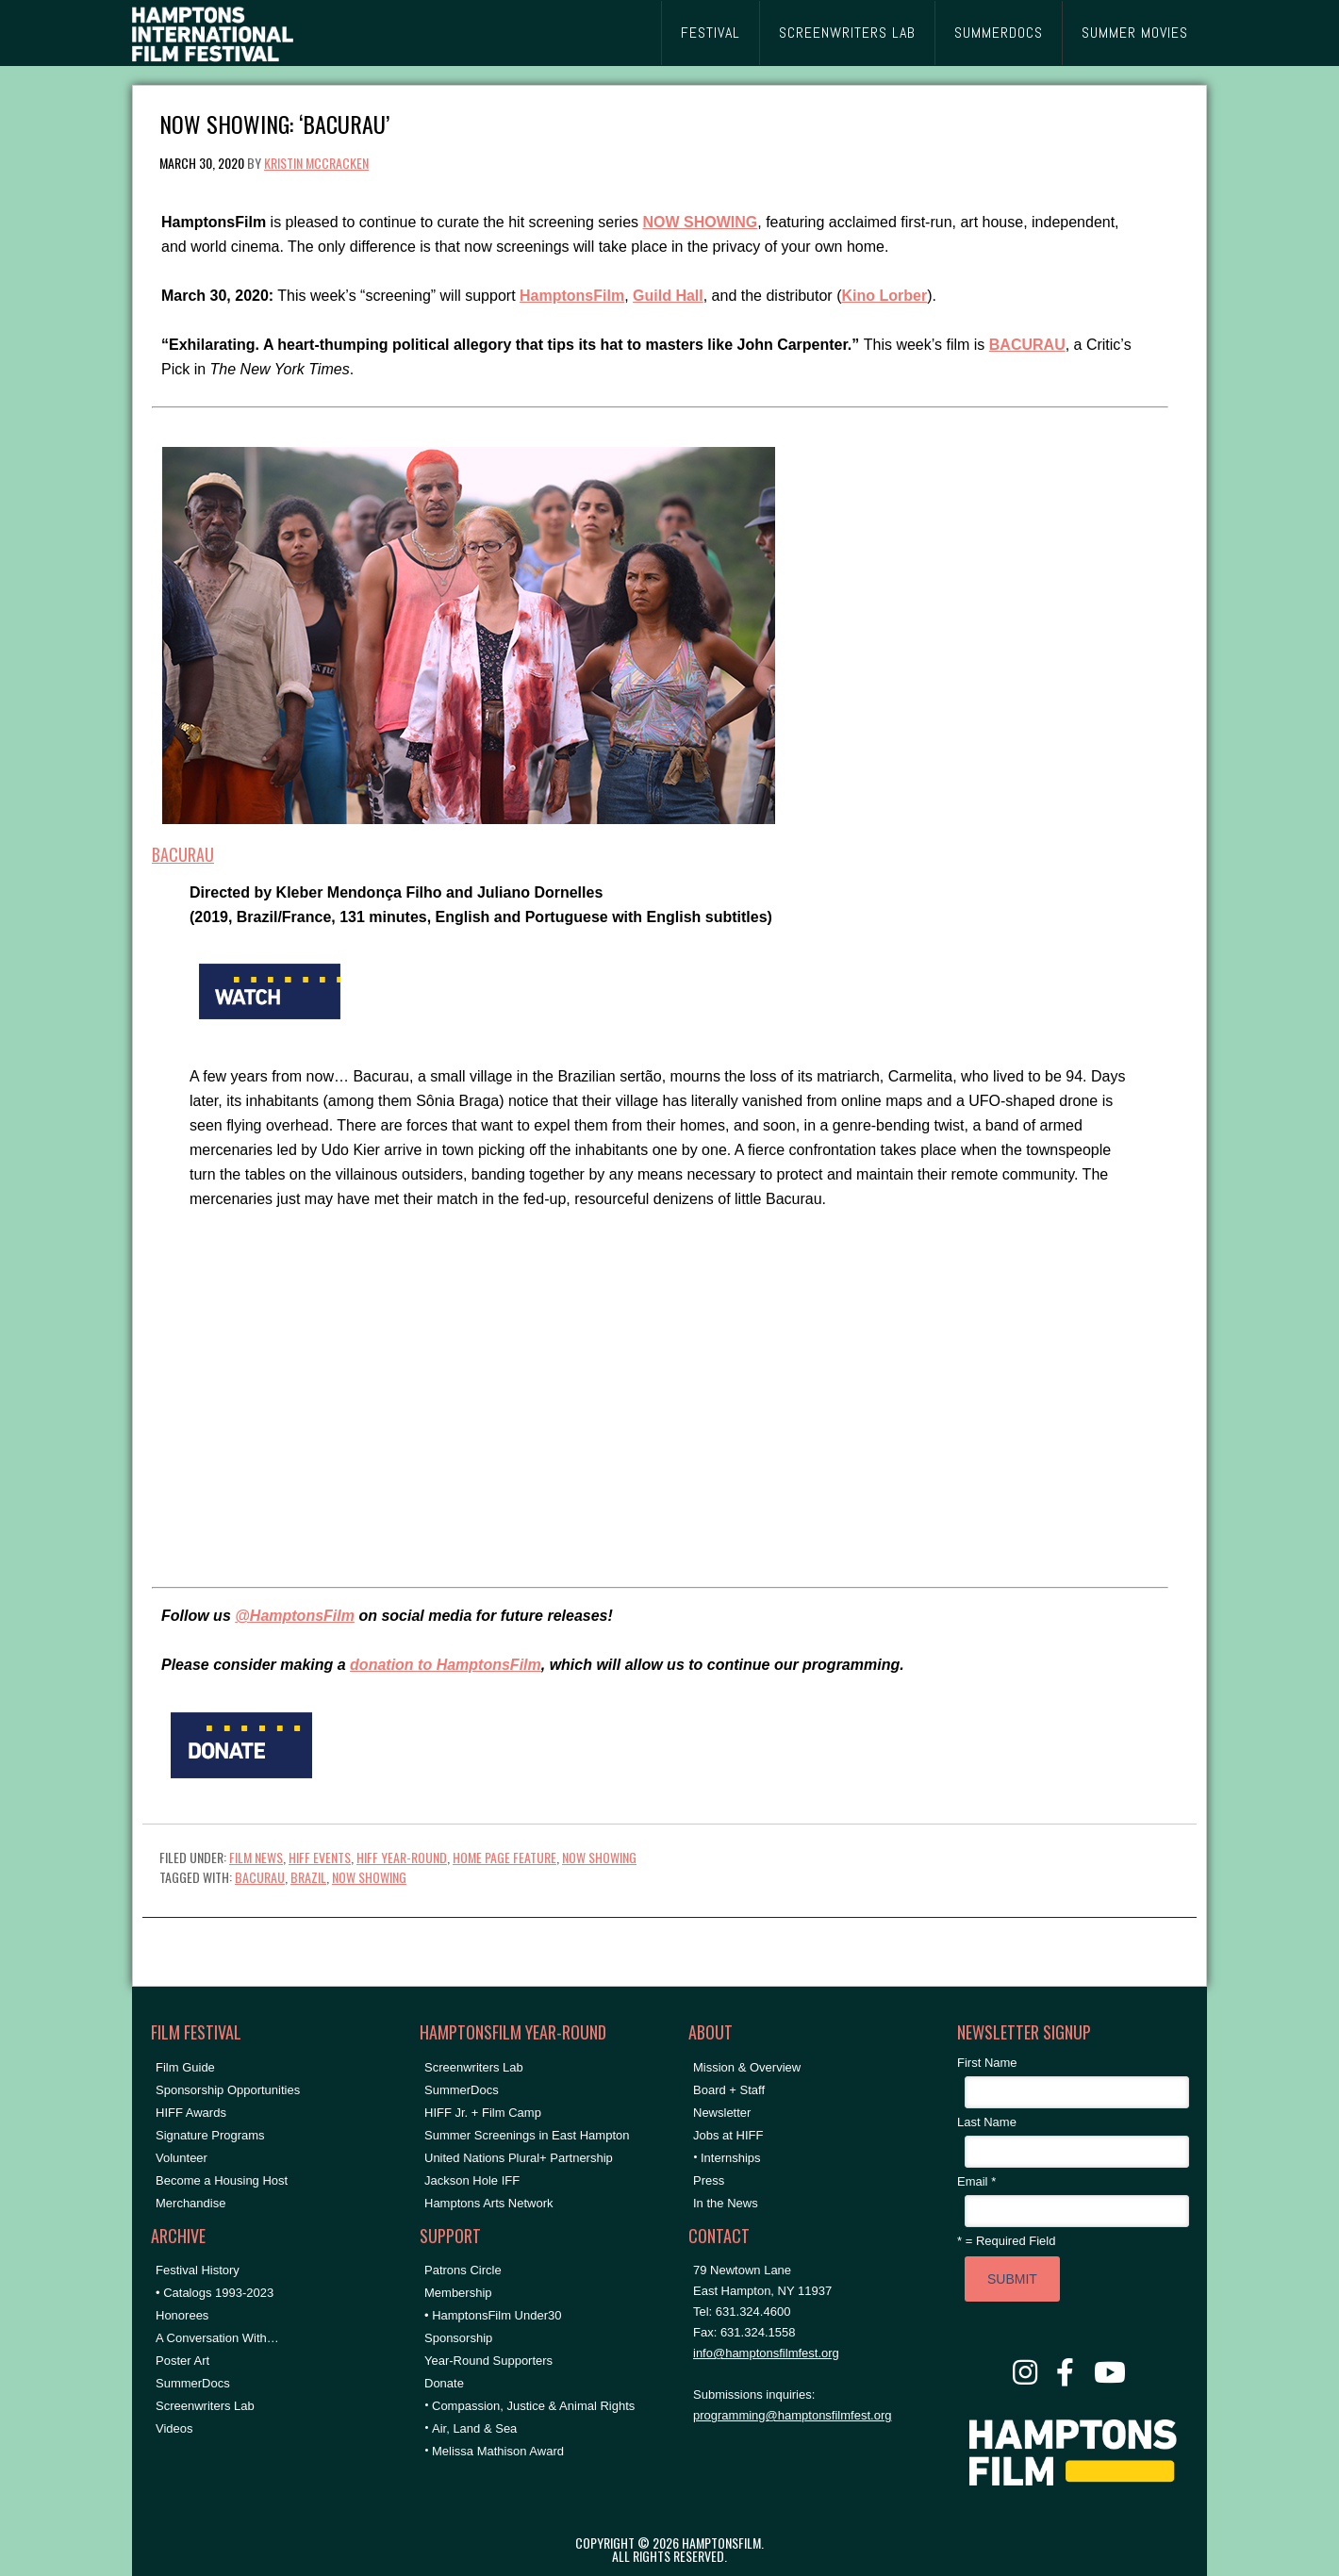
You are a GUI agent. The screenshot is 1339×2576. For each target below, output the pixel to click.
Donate (444, 2383)
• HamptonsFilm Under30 (492, 2315)
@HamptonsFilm (295, 1616)
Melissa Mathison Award (498, 2451)
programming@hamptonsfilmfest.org (792, 2415)
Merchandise (190, 2203)
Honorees (182, 2315)
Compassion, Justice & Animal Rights (533, 2406)
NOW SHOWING (599, 1857)
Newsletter (722, 2112)
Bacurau (260, 1877)
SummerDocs (193, 2383)
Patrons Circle (463, 2270)
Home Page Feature (504, 1857)
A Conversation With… (217, 2338)
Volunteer (181, 2158)
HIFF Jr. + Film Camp (482, 2112)
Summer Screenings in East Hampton (526, 2135)
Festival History (198, 2270)
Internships (731, 2158)
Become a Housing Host (222, 2180)
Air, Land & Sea (474, 2428)
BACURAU (183, 854)
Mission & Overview (747, 2067)
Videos (174, 2428)
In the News (725, 2203)
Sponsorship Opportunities (228, 2090)
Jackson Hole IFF (472, 2180)
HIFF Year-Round (401, 1857)
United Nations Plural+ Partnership (518, 2158)
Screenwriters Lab (205, 2406)
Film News (256, 1857)
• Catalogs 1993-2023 (214, 2293)
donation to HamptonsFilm (445, 1665)
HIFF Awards (191, 2112)
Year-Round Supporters (488, 2360)
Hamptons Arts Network (489, 2203)
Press (708, 2180)
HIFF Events (320, 1857)
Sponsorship (458, 2338)
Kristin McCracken (316, 163)
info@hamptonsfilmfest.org (766, 2353)
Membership (458, 2293)
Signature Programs (210, 2135)
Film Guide (185, 2067)
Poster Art (182, 2360)
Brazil (308, 1877)
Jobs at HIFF (728, 2135)
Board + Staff (729, 2090)
